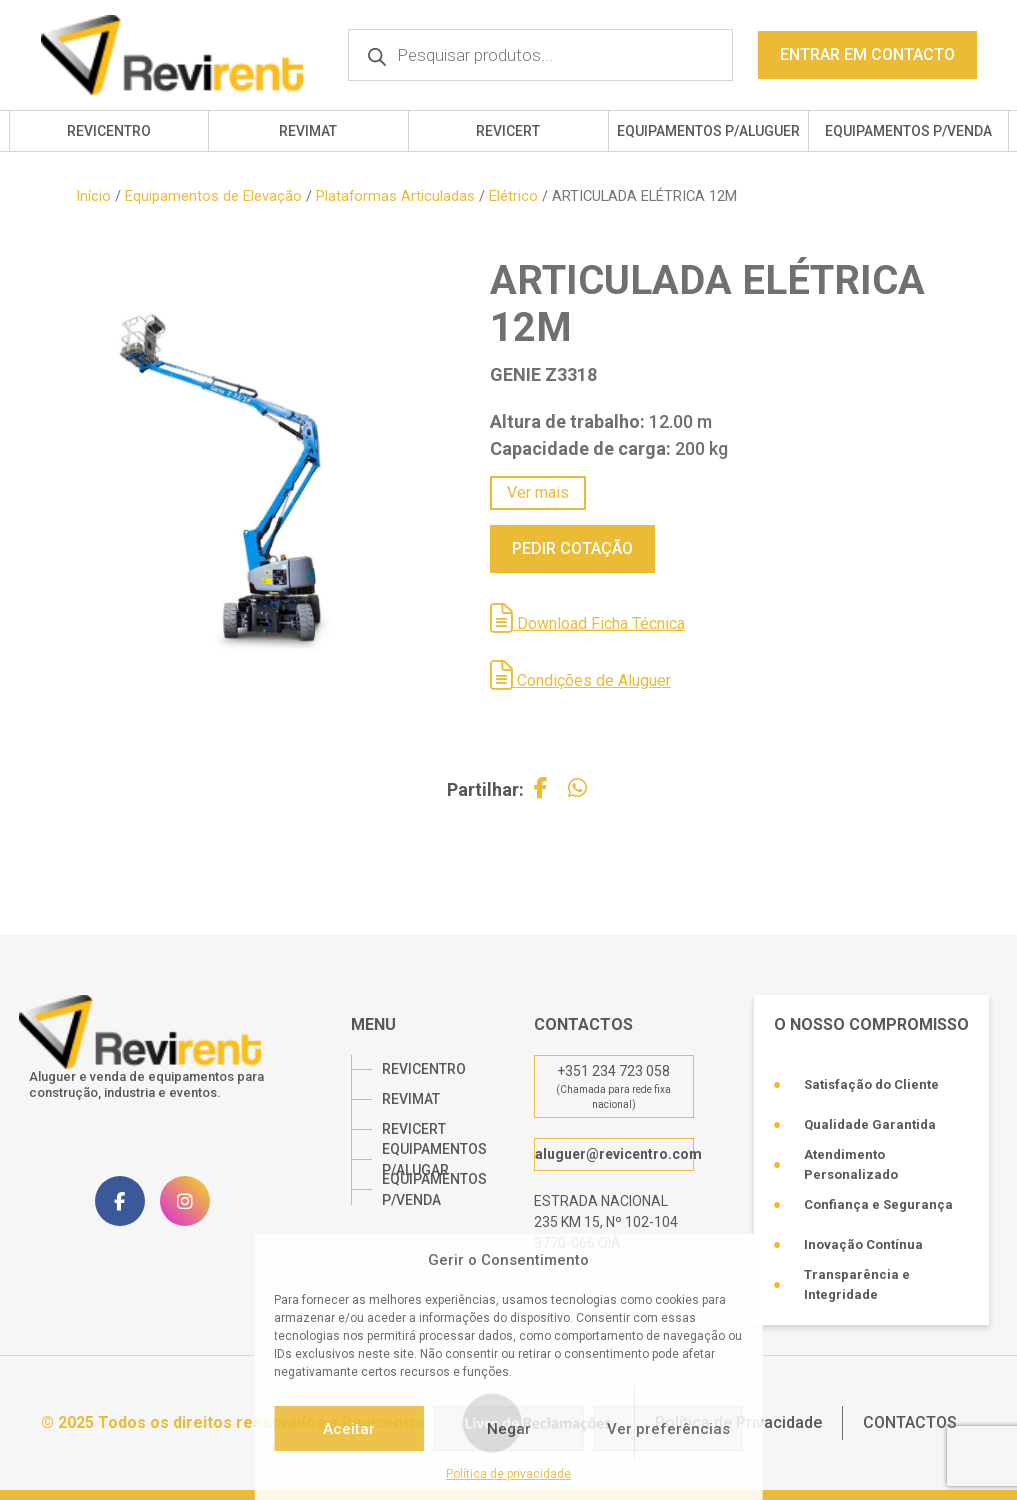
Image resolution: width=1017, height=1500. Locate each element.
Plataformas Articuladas (395, 196)
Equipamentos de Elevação (213, 196)
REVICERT (508, 131)
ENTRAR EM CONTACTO (867, 54)
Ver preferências (668, 1429)
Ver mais (538, 492)
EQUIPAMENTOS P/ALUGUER (708, 131)
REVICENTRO (109, 131)
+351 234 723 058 (613, 1071)
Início (93, 196)
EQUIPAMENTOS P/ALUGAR (434, 1159)
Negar (509, 1429)
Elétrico (513, 196)
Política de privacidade (508, 1474)
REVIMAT (308, 131)
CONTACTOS (910, 1422)
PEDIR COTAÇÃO (572, 548)
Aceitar (349, 1429)
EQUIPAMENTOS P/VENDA (908, 131)
